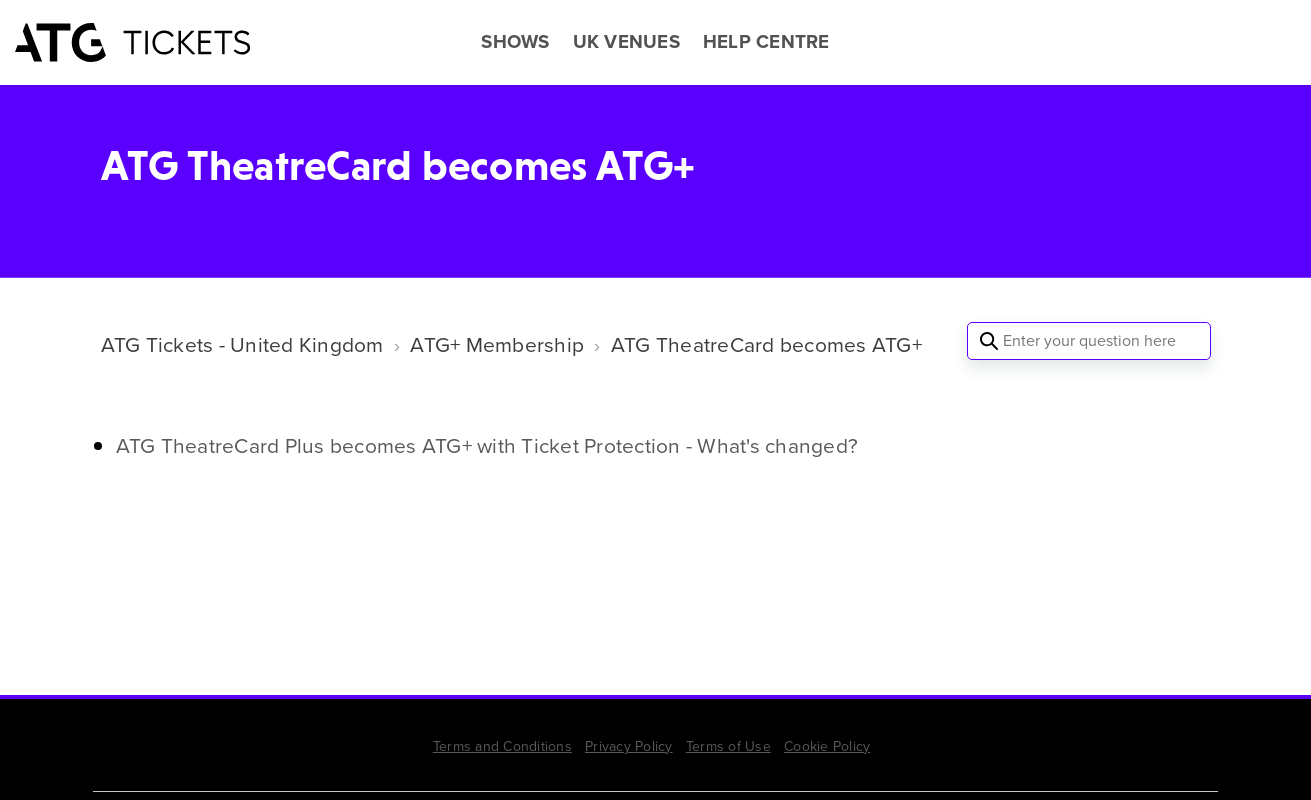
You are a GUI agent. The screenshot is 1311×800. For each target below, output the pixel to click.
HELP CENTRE (766, 42)
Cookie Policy (827, 746)
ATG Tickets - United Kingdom (242, 344)
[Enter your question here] (1089, 341)
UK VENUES (626, 42)
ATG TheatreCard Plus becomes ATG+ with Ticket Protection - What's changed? (487, 445)
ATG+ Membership (497, 344)
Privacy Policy (629, 746)
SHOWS (515, 42)
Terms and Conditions (502, 746)
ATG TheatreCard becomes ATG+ (766, 344)
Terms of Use (728, 746)
